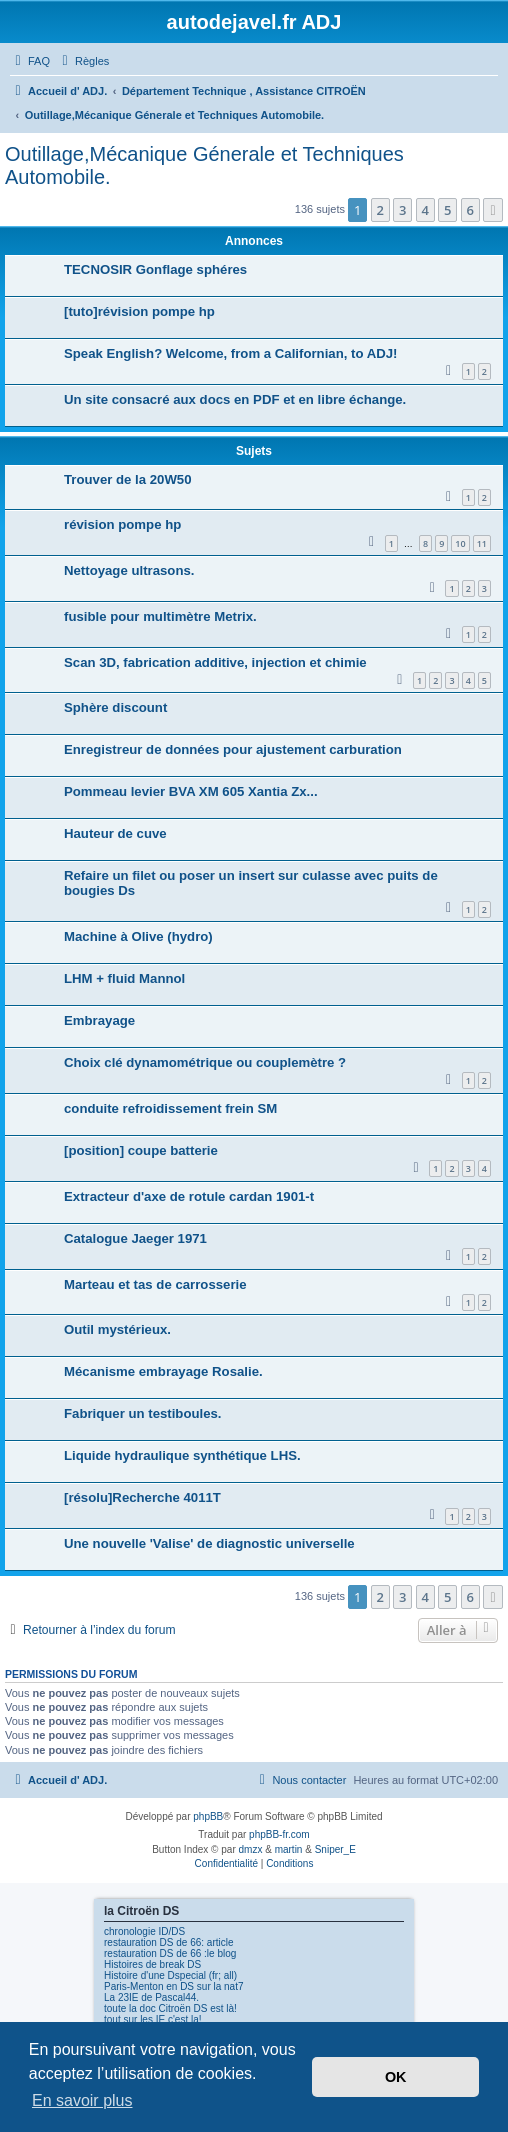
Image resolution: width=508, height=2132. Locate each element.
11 (482, 543)
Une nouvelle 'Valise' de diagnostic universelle (209, 1543)
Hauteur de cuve (115, 833)
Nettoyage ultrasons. (129, 570)
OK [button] (396, 2077)
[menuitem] (30, 61)
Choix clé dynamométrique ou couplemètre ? (205, 1062)
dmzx (251, 1849)
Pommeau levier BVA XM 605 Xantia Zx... (191, 791)
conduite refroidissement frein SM (170, 1108)
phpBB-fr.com (279, 1834)
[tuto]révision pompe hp (139, 311)
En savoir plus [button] (82, 2100)
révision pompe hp (122, 524)
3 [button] (402, 210)
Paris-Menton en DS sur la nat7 (174, 1986)
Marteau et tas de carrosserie (155, 1284)
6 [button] (470, 210)
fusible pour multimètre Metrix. (160, 616)
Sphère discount (115, 707)
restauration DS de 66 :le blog (170, 1953)
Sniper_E (335, 1849)
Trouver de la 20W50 (128, 479)
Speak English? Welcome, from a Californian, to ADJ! (230, 353)
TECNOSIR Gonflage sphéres (155, 269)
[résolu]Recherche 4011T (142, 1497)
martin (289, 1849)
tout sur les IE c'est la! (153, 2019)
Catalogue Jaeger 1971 (135, 1238)
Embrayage (99, 1020)
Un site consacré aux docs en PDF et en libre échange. (235, 399)
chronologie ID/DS (144, 1931)
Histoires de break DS (152, 1964)
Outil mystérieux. (117, 1329)
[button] (493, 210)
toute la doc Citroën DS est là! (170, 2008)
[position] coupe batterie (141, 1150)
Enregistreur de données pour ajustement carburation (233, 749)
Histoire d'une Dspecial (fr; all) (170, 1975)
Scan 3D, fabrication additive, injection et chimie (215, 662)
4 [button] (425, 210)
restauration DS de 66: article (169, 1942)
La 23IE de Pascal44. (151, 1997)
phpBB (208, 1816)
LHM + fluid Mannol (124, 978)
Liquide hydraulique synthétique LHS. (182, 1455)
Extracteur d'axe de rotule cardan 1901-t (189, 1196)
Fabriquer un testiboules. (143, 1413)
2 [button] (380, 210)
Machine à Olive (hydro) (138, 936)
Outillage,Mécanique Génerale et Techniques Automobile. (204, 165)
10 (460, 543)
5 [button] (447, 210)
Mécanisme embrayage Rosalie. (163, 1371)
